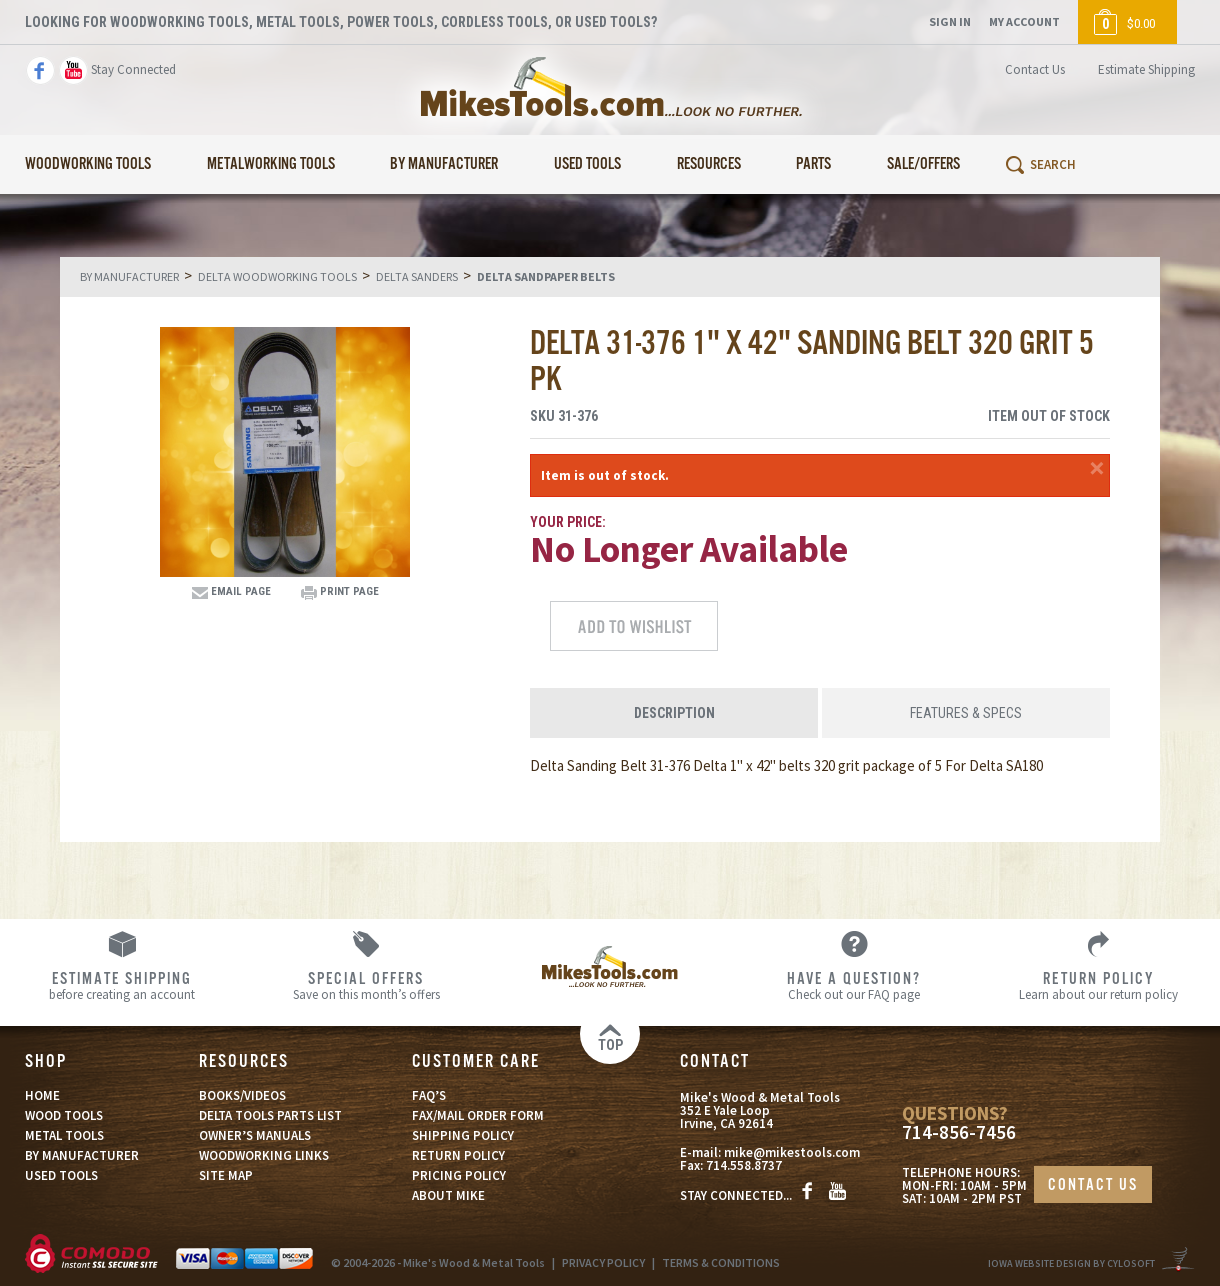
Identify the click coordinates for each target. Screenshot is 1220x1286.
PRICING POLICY (459, 1175)
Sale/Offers (923, 164)
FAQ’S (429, 1095)
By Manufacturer (444, 164)
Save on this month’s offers (366, 985)
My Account (1024, 21)
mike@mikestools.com (792, 1152)
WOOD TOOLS (64, 1115)
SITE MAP (226, 1175)
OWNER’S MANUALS (255, 1135)
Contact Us (1035, 69)
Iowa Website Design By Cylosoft (1071, 1263)
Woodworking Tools (88, 164)
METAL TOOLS (64, 1135)
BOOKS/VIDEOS (242, 1095)
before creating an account (122, 985)
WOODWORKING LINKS (264, 1155)
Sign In (950, 21)
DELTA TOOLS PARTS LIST (270, 1115)
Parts (813, 164)
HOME (42, 1095)
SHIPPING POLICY (463, 1135)
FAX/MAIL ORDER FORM (478, 1115)
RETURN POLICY (458, 1155)
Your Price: (568, 522)
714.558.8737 (744, 1165)
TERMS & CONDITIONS (721, 1262)
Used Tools (587, 164)
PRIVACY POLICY (603, 1262)
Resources (709, 164)
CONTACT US (1093, 1185)
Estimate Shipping (1146, 69)
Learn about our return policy (1098, 985)
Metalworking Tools (271, 164)
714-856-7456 (959, 1132)
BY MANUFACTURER (82, 1155)
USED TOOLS (61, 1175)
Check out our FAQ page (854, 985)
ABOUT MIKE (448, 1195)
